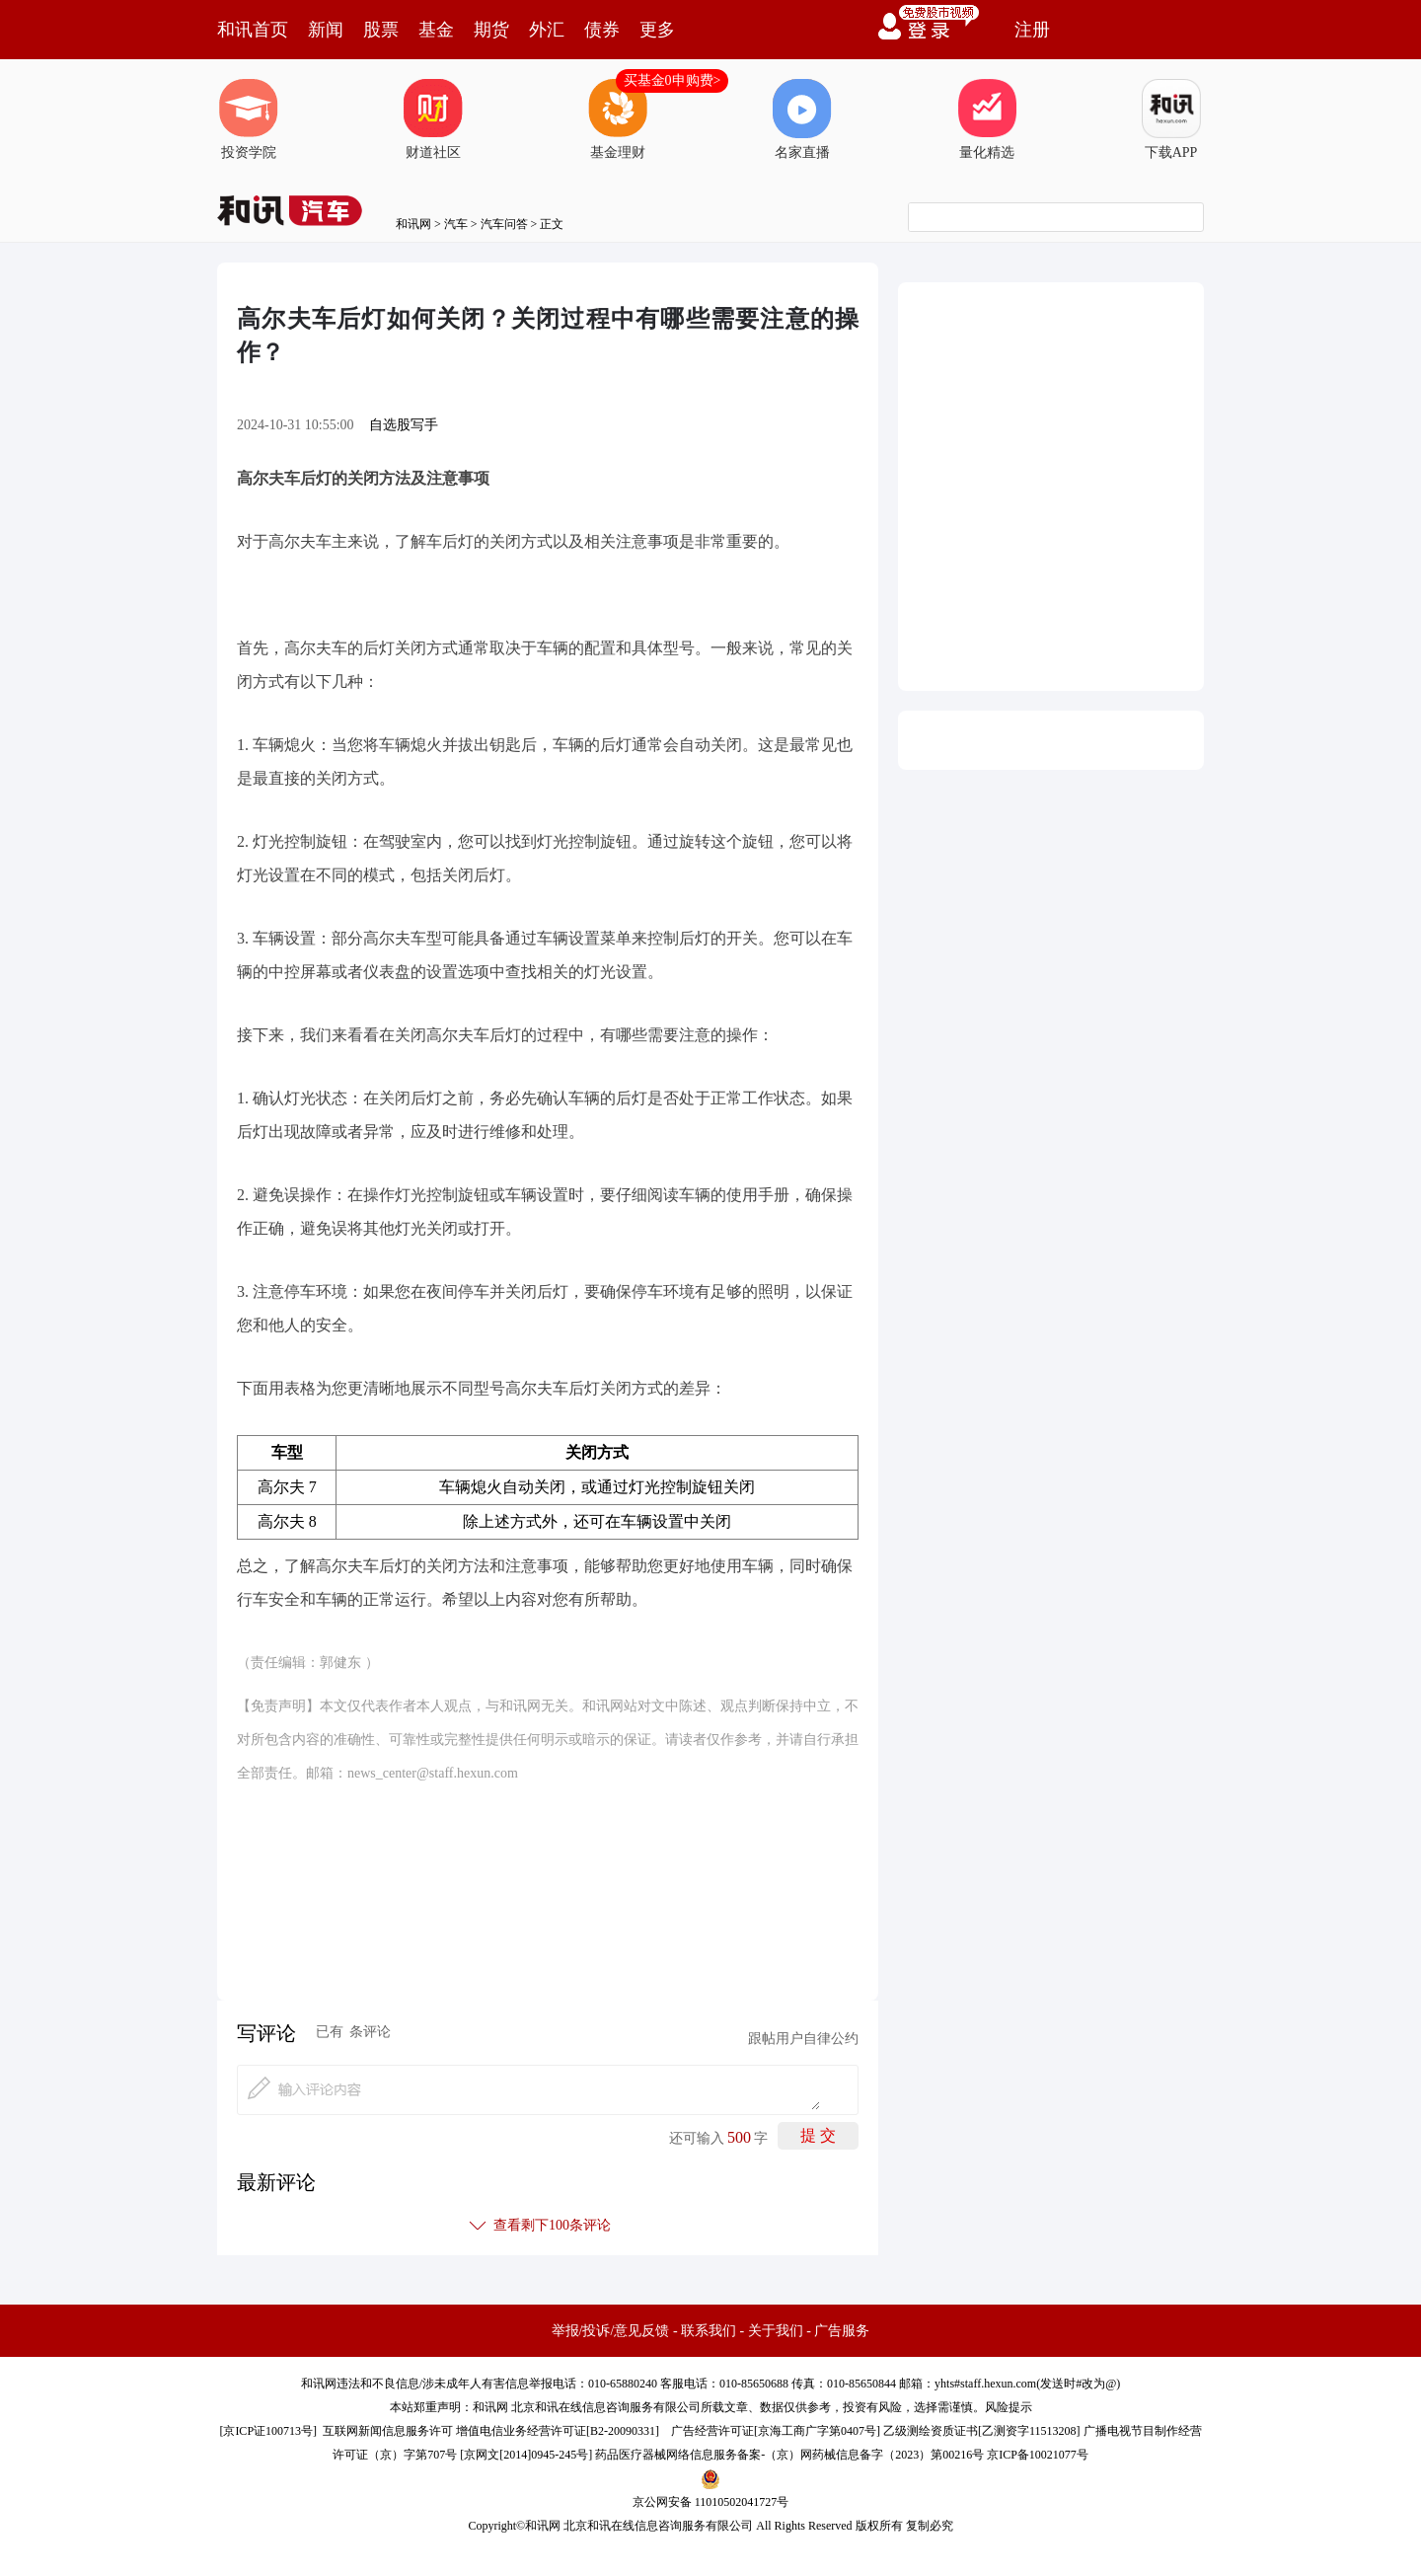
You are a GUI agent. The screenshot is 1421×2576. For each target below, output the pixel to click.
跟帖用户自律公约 (803, 2038)
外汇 (546, 29)
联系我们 (708, 2330)
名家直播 (802, 119)
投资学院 (248, 119)
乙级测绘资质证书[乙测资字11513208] (982, 2431)
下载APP (1171, 119)
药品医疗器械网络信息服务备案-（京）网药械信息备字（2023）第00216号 (789, 2455)
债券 (602, 29)
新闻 (325, 29)
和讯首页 (252, 29)
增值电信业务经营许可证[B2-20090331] (557, 2431)
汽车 (456, 224)
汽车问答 (504, 224)
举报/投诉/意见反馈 (611, 2330)
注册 (1032, 29)
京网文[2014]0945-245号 (526, 2455)
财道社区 (433, 119)
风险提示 (1008, 2407)
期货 (491, 29)
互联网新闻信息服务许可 (388, 2431)
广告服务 (841, 2330)
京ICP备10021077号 (1037, 2455)
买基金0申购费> (672, 80)
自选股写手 (403, 424)
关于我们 (775, 2330)
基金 (436, 29)
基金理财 (617, 119)
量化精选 (986, 119)
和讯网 (413, 224)
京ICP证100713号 (268, 2431)
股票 (381, 29)
